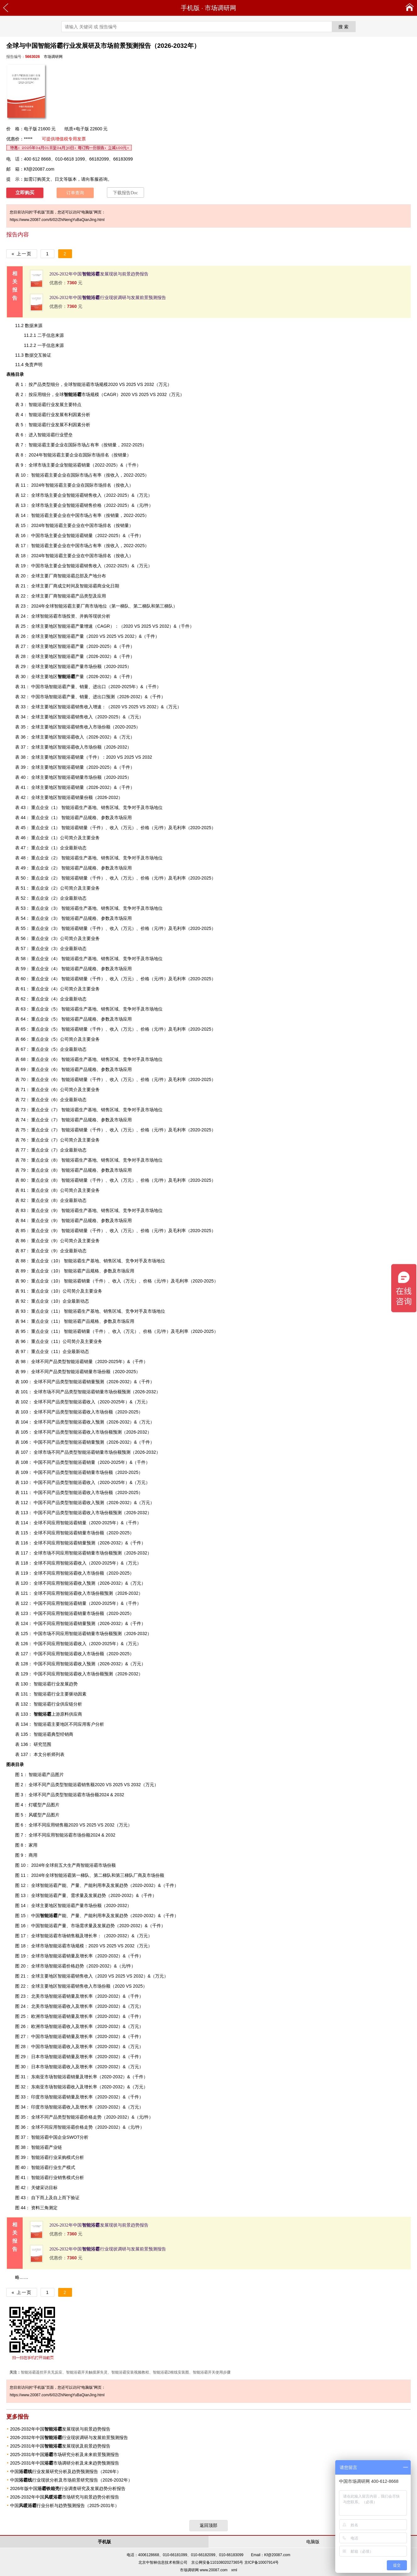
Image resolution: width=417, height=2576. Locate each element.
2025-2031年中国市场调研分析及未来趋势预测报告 (64, 2463)
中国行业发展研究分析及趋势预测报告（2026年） (65, 2471)
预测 (110, 696)
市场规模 (81, 394)
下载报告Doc (125, 192)
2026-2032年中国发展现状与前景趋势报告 (98, 274)
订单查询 (75, 192)
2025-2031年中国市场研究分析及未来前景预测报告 (64, 2454)
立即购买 (24, 192)
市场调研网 (220, 7)
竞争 (127, 807)
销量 (70, 2096)
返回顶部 (208, 2525)
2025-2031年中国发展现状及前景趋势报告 (60, 2446)
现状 (97, 616)
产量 (71, 676)
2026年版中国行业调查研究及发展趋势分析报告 (67, 2488)
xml (234, 2570)
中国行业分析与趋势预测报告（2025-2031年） (64, 2505)
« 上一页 (22, 253)
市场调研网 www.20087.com (203, 2570)
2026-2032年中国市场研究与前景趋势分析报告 (64, 2497)
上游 (47, 1714)
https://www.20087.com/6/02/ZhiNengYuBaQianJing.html (57, 220)
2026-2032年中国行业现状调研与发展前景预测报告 (107, 297)
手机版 (190, 7)
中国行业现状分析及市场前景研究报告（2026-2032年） (71, 2480)
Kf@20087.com (39, 169)
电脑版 (313, 2541)
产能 (53, 1915)
